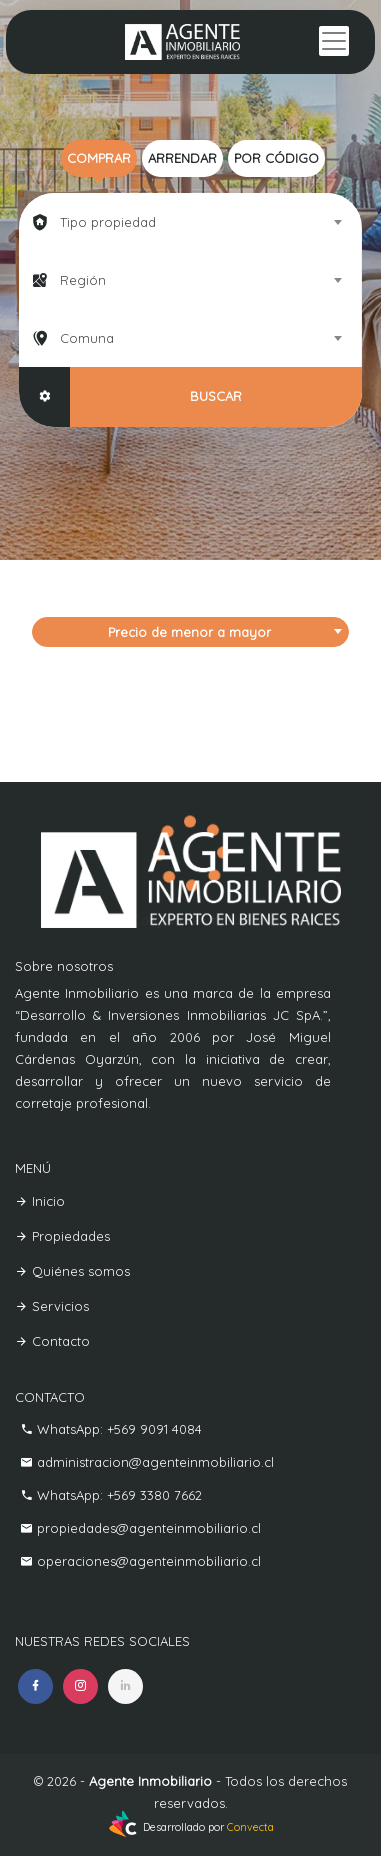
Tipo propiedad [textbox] (108, 222)
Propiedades (62, 1236)
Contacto (52, 1341)
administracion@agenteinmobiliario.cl (153, 1462)
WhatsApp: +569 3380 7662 (117, 1495)
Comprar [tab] (99, 158)
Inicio (40, 1201)
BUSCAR (216, 396)
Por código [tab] (276, 158)
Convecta (250, 1827)
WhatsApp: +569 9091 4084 (117, 1429)
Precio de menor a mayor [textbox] (189, 632)
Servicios (52, 1306)
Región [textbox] (83, 280)
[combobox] (190, 222)
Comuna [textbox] (87, 338)
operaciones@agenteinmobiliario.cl (147, 1561)
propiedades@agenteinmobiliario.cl (147, 1528)
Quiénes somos (72, 1271)
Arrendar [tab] (182, 158)
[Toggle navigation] (334, 41)
